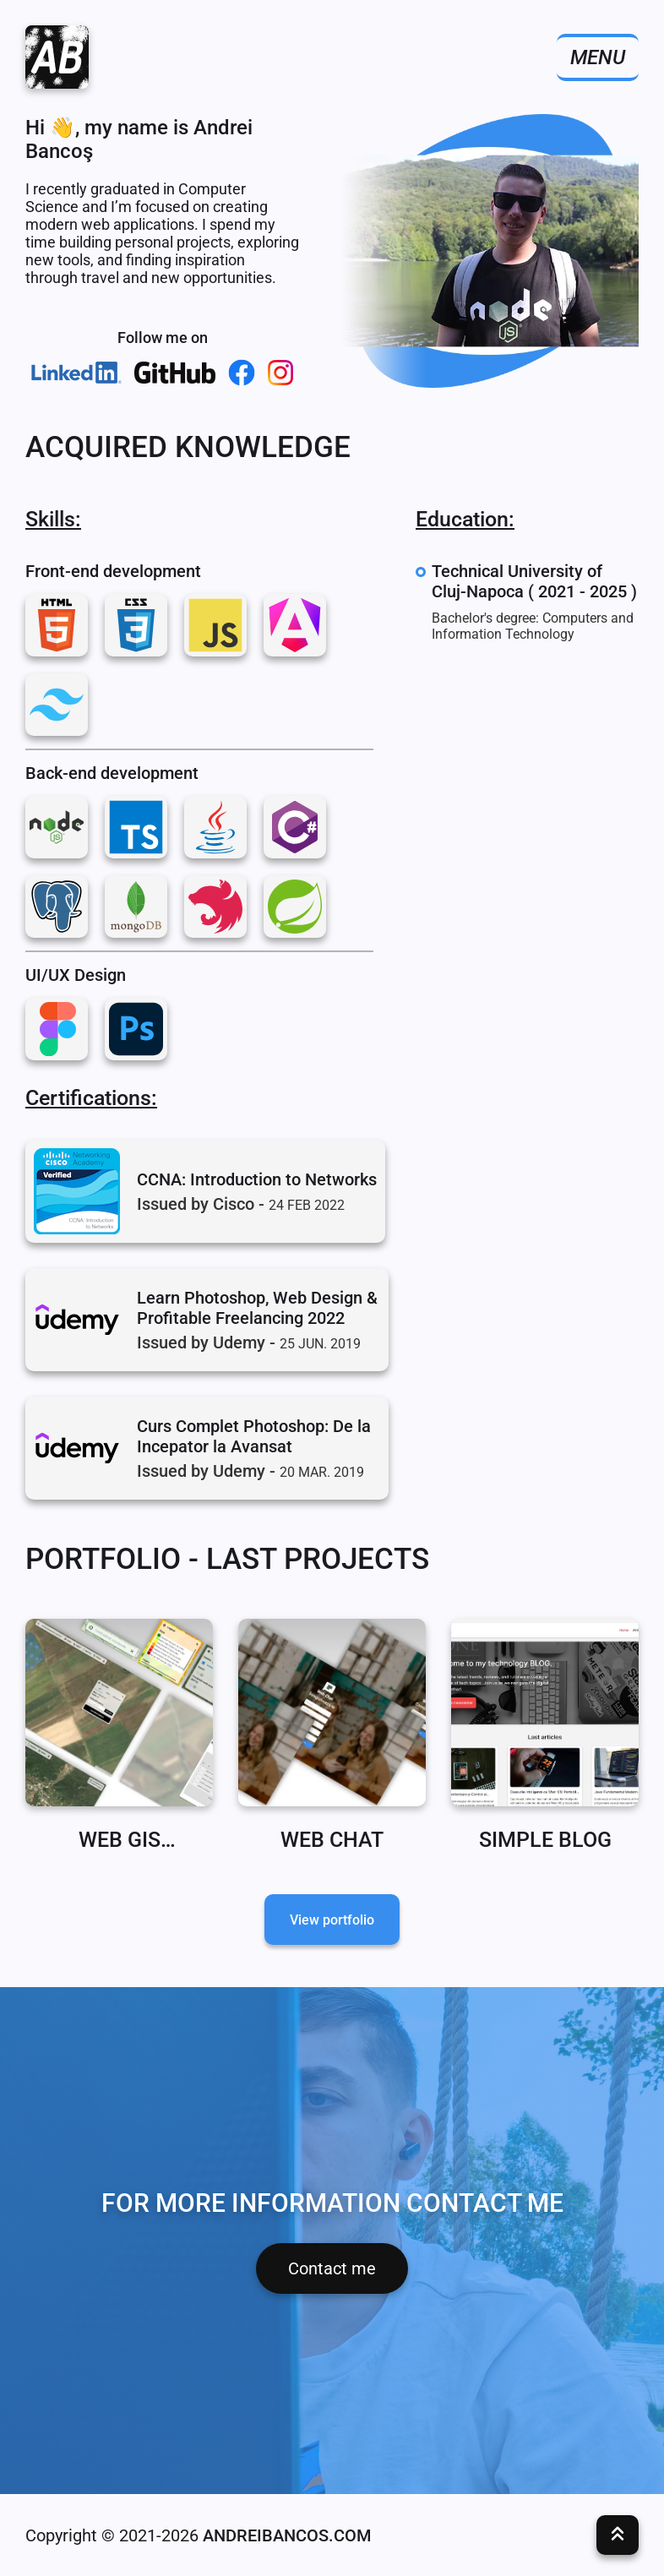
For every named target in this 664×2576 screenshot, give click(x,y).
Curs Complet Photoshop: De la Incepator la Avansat (254, 1436)
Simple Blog (545, 1839)
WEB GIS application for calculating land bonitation (119, 1839)
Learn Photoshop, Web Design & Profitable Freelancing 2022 (257, 1308)
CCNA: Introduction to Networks (257, 1179)
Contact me (332, 2268)
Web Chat (332, 1839)
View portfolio (332, 1920)
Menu (597, 57)
